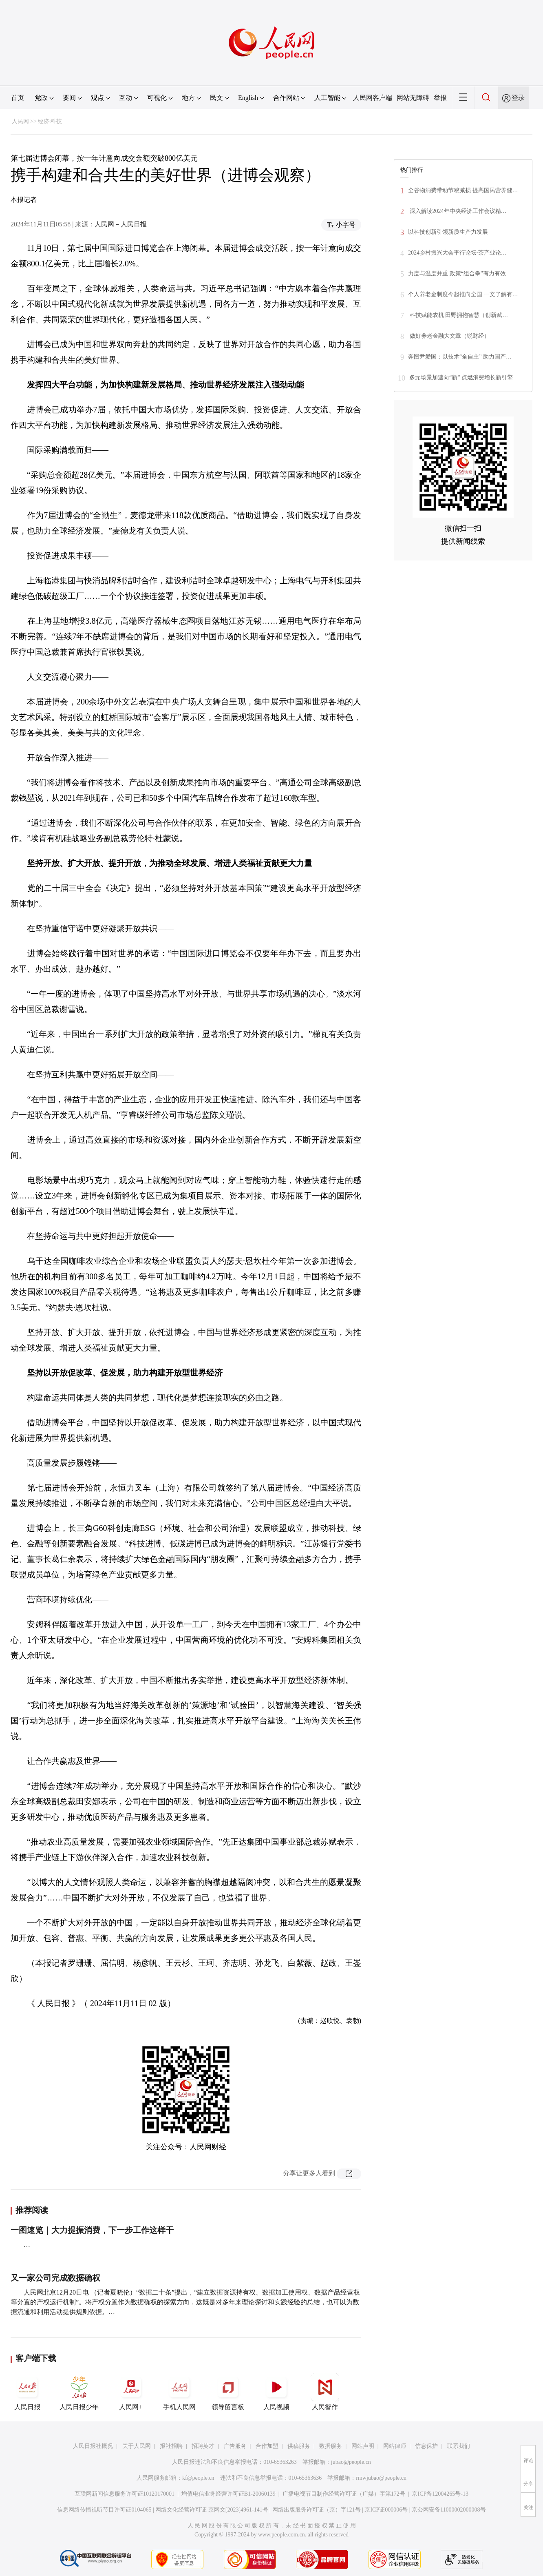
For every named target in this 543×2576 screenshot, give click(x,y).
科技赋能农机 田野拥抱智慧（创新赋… (458, 315)
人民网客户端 (372, 97)
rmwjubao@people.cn (381, 2478)
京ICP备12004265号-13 (440, 2494)
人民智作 (325, 2391)
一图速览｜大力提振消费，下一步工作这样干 (92, 2230)
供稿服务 (298, 2446)
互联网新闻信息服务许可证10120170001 (124, 2494)
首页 (17, 97)
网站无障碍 (413, 97)
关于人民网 (136, 2446)
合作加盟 (267, 2446)
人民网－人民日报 (121, 224)
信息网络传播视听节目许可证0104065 (104, 2510)
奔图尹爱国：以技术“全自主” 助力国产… (460, 357)
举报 (440, 97)
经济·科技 (50, 121)
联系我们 (458, 2446)
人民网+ (131, 2391)
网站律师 (394, 2446)
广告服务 (235, 2446)
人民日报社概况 (93, 2446)
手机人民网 (179, 2391)
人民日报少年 (79, 2391)
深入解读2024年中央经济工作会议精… (457, 211)
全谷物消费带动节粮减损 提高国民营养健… (463, 190)
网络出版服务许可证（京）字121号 (316, 2510)
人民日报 (27, 2391)
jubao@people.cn (351, 2462)
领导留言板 (228, 2391)
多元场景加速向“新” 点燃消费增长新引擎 (461, 377)
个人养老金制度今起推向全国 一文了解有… (463, 294)
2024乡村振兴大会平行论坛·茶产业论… (457, 253)
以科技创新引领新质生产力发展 (448, 232)
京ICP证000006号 (386, 2510)
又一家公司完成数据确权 (55, 2277)
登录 (518, 97)
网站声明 (362, 2446)
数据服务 (330, 2446)
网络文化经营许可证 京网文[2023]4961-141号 (211, 2510)
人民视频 (276, 2391)
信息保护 (426, 2446)
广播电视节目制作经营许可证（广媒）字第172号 (344, 2494)
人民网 (20, 121)
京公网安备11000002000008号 (449, 2510)
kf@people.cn (198, 2478)
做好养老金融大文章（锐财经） (449, 336)
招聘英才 (203, 2446)
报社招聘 (171, 2446)
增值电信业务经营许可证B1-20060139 (228, 2494)
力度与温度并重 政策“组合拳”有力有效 (457, 273)
